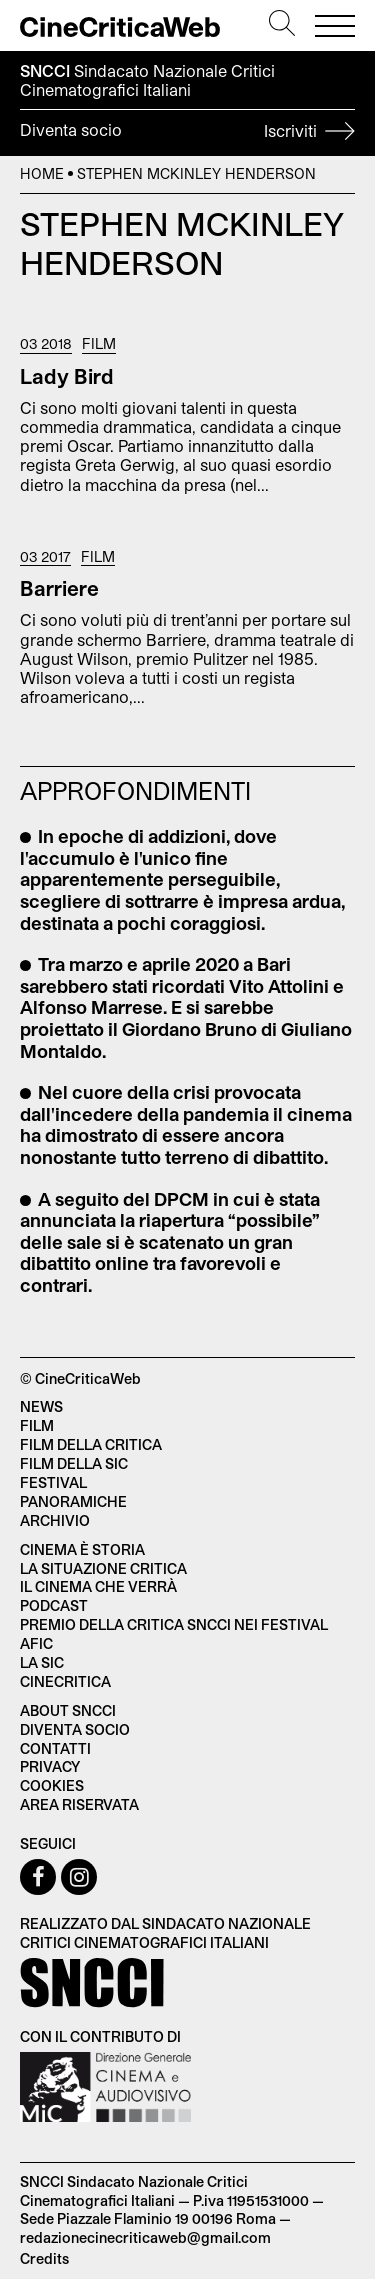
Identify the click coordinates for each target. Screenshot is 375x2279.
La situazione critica (103, 1568)
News (41, 1406)
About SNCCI (68, 1710)
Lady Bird (67, 376)
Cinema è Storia (82, 1549)
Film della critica (91, 1444)
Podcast (54, 1605)
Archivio (55, 1520)
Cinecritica (65, 1681)
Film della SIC (74, 1463)
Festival (53, 1482)
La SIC (42, 1662)
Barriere (59, 588)
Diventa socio (187, 133)
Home (42, 173)
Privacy (50, 1766)
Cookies (52, 1785)
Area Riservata (79, 1804)
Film (99, 344)
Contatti (55, 1748)
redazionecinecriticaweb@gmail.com (145, 2237)
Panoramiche (73, 1501)
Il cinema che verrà (98, 1586)
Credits (44, 2258)
